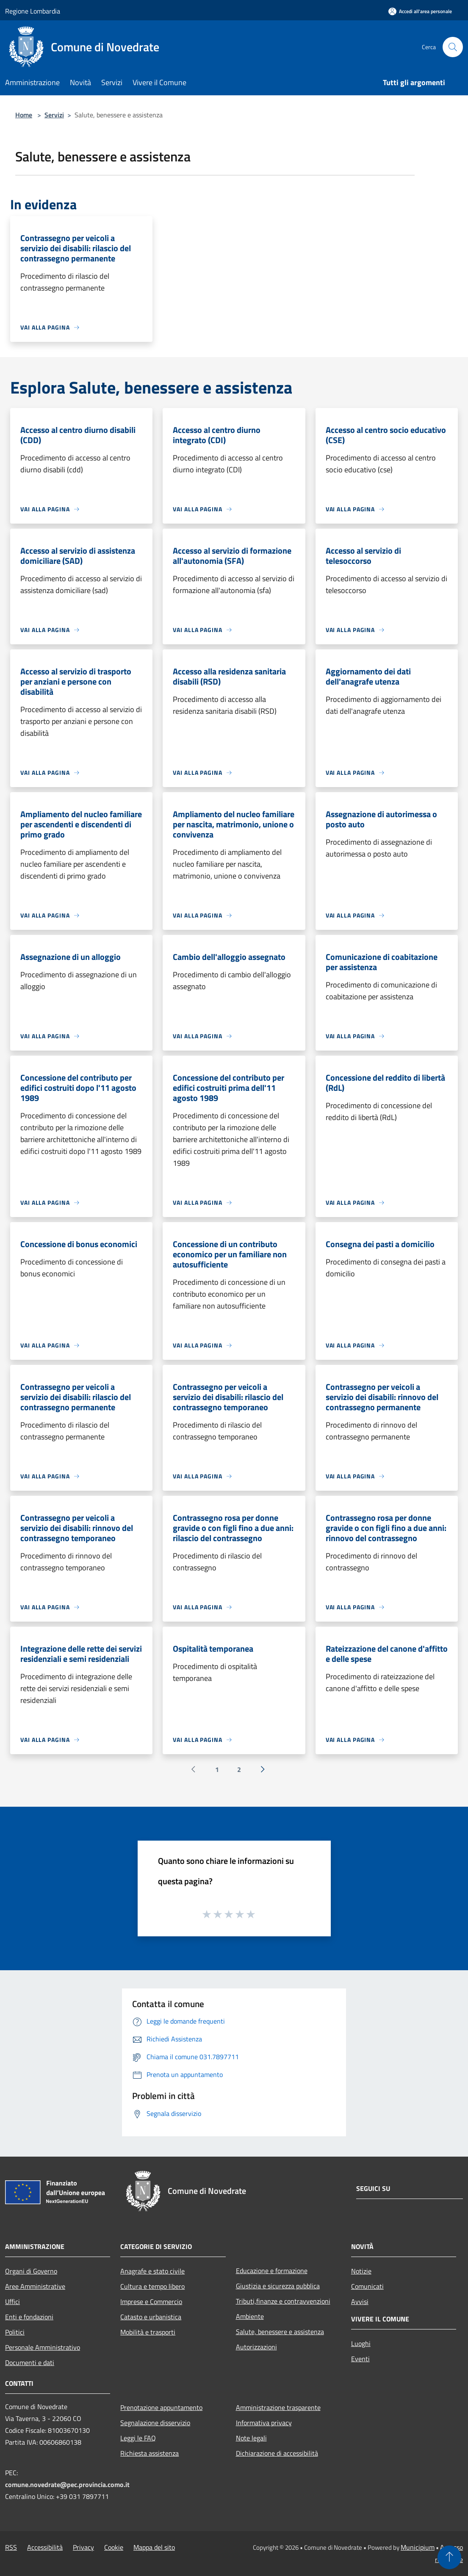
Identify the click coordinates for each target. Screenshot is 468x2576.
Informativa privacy (264, 2423)
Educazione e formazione (271, 2270)
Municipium (418, 2547)
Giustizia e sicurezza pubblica (278, 2286)
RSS (11, 2547)
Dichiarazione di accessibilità (277, 2453)
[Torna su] (449, 2557)
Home (23, 115)
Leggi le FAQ (138, 2438)
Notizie (361, 2271)
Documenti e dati (29, 2362)
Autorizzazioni (256, 2347)
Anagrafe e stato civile (152, 2271)
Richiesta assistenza (149, 2453)
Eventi (360, 2359)
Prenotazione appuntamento (161, 2407)
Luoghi (361, 2343)
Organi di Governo (31, 2271)
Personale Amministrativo (42, 2347)
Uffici (12, 2301)
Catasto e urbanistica (150, 2317)
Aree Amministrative (35, 2286)
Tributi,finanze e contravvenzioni (283, 2301)
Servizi (54, 115)
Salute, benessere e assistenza (280, 2331)
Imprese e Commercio (151, 2301)
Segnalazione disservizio (155, 2423)
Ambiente (250, 2316)
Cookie (113, 2547)
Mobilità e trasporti (147, 2332)
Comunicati (367, 2286)
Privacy (83, 2547)
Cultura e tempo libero (152, 2286)
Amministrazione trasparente (278, 2407)
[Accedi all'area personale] (420, 11)
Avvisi (359, 2301)
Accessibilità (45, 2547)
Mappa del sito (154, 2547)
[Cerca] (453, 47)
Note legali (251, 2438)
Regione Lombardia (32, 11)
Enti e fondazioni (29, 2317)
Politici (15, 2332)
